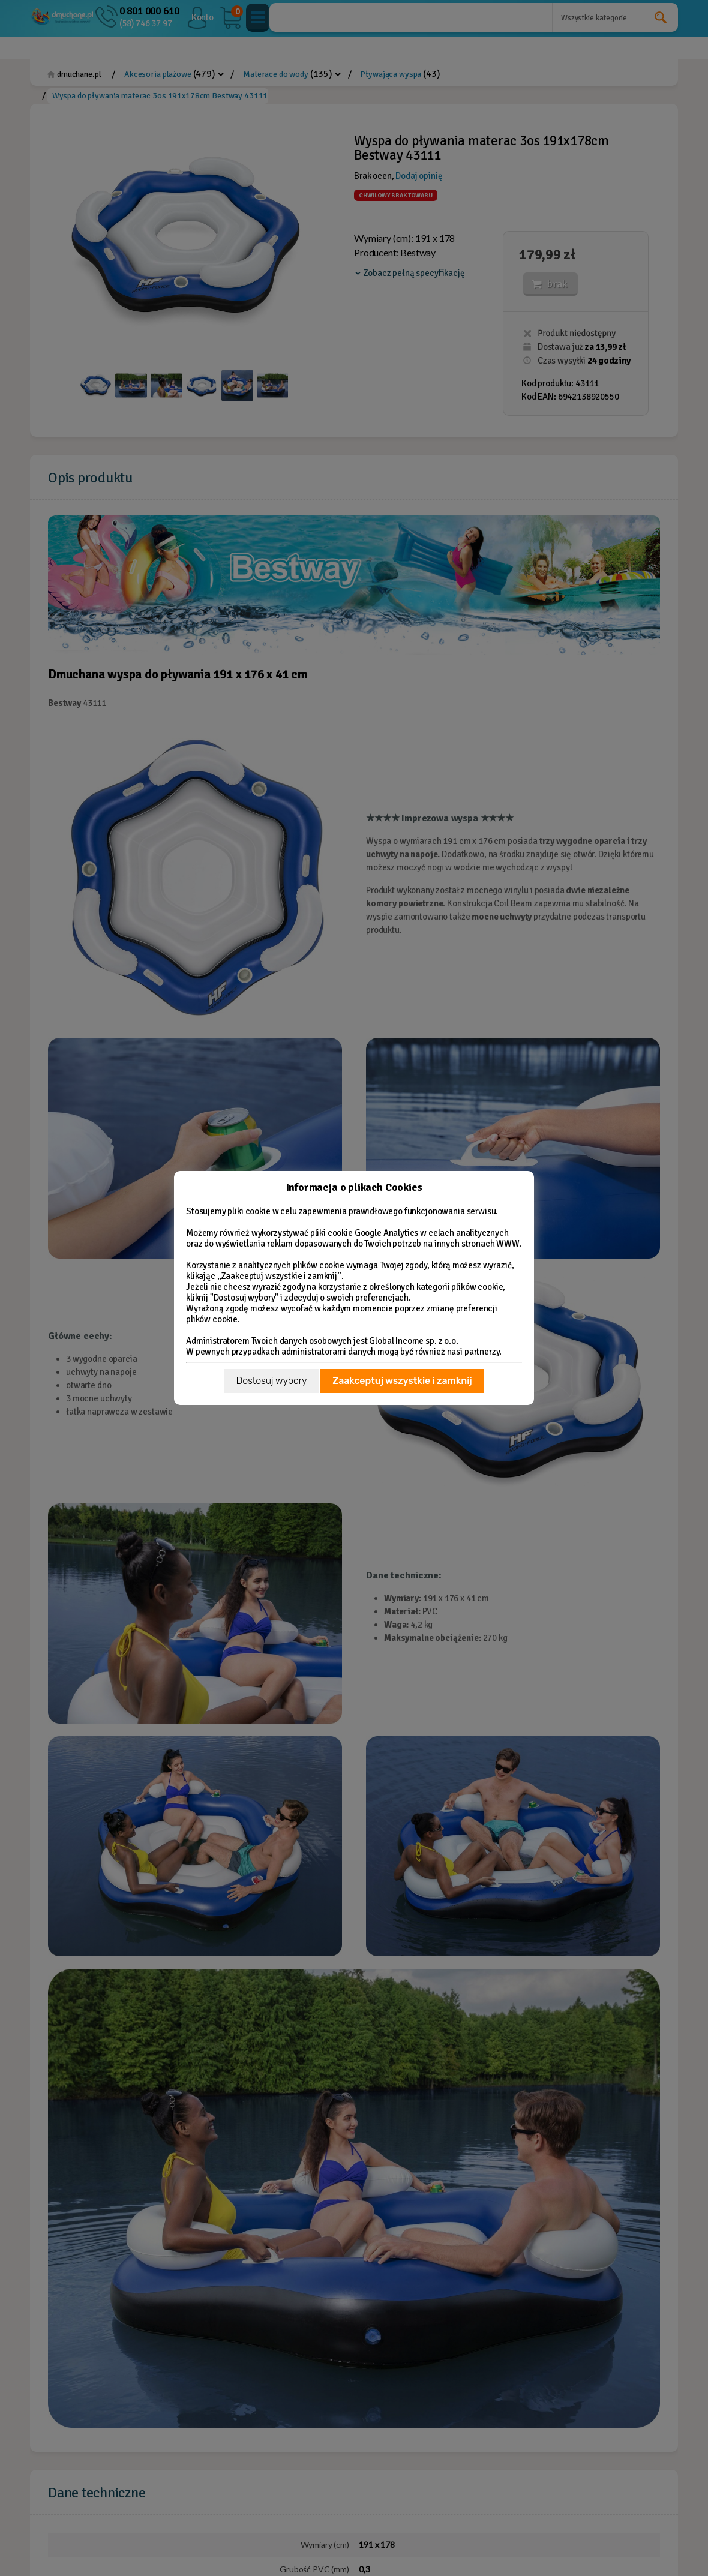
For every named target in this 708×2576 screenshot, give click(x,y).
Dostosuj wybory (271, 1380)
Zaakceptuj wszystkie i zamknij (402, 1380)
